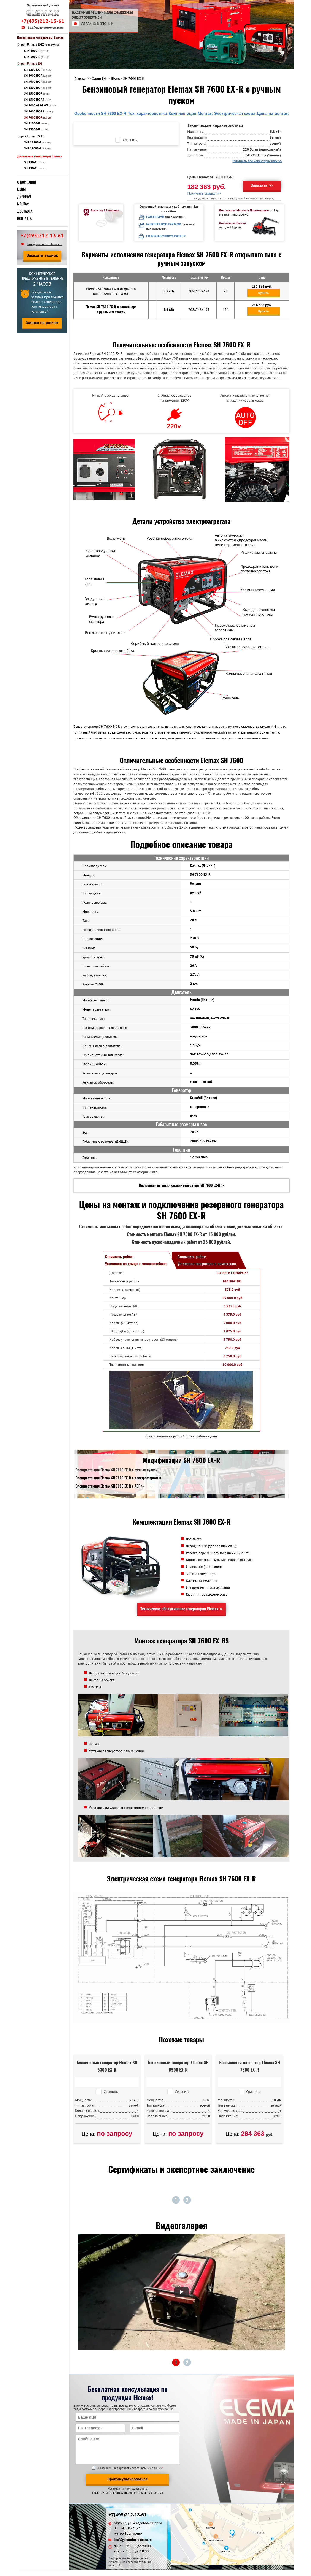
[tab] (136, 1260)
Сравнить (130, 140)
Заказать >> (262, 185)
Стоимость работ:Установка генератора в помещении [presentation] (207, 1260)
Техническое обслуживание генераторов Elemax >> (181, 1608)
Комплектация (182, 113)
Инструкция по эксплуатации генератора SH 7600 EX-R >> (181, 1185)
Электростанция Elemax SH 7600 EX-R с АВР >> (110, 1486)
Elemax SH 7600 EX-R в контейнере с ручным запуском (111, 309)
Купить (263, 293)
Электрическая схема (234, 113)
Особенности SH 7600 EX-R (100, 113)
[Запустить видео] (181, 2292)
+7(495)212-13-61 (42, 21)
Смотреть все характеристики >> (257, 161)
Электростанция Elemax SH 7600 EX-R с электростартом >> (118, 1478)
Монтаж (205, 113)
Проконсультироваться (127, 2479)
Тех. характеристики (147, 113)
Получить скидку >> (204, 193)
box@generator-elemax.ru (45, 27)
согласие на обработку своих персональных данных (127, 2493)
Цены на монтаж (273, 113)
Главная (80, 78)
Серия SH (99, 78)
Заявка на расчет (42, 323)
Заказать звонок (42, 255)
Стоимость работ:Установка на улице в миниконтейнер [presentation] (136, 1260)
